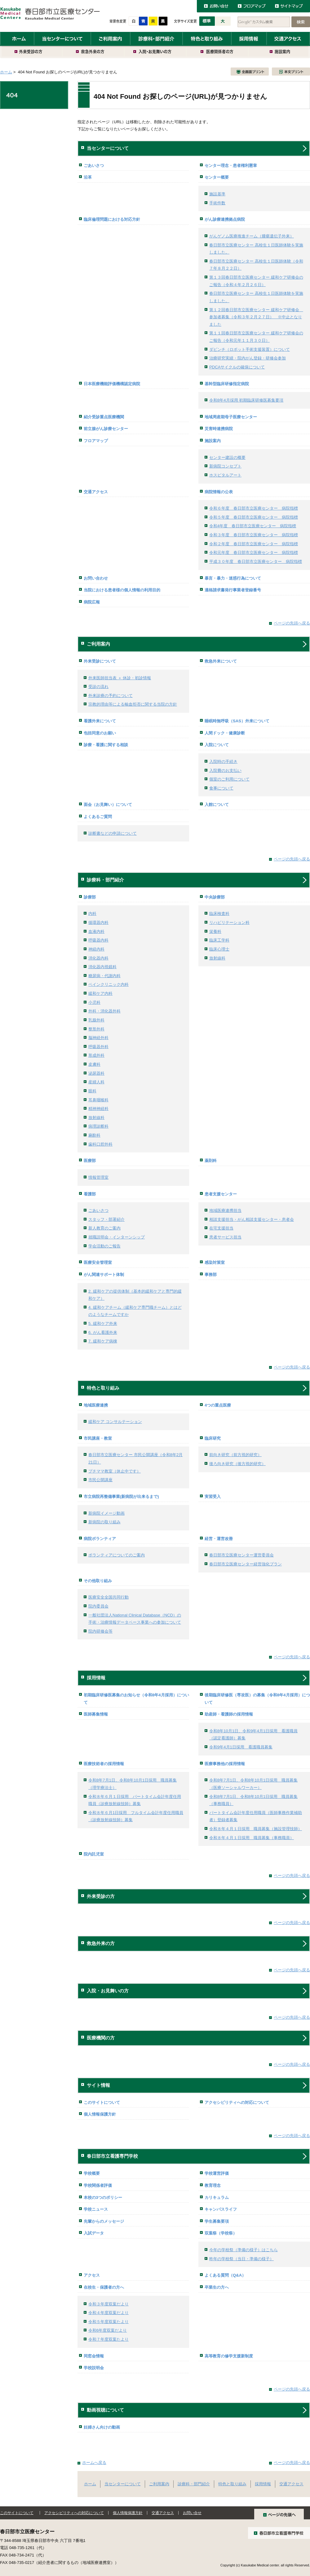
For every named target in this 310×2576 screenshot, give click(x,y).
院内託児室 (94, 1854)
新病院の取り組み (104, 1522)
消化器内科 (98, 958)
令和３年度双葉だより (108, 2304)
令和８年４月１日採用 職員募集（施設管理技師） (255, 1828)
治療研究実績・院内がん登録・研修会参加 (247, 358)
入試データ (94, 2233)
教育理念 (213, 2185)
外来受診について (100, 661)
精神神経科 (98, 1108)
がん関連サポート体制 (104, 1274)
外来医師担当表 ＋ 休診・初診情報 (119, 678)
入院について (217, 744)
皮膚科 (94, 1064)
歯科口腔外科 (100, 1144)
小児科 (94, 1002)
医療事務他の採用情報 (225, 1763)
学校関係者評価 (98, 2185)
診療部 (90, 897)
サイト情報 (98, 2085)
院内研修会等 (100, 1631)
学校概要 (92, 2173)
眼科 (92, 1091)
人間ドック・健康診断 (225, 733)
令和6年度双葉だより (107, 2330)
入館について (217, 804)
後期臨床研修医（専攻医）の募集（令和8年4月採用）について (257, 1699)
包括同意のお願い (100, 733)
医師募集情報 (96, 1714)
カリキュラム (217, 2197)
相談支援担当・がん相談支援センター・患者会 (251, 1219)
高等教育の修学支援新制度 (229, 2356)
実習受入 (213, 1496)
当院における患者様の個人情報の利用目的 (122, 590)
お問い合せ (192, 2513)
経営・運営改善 (219, 1538)
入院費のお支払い (225, 770)
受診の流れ (98, 686)
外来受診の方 (31, 52)
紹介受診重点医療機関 (104, 417)
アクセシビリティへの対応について (237, 2102)
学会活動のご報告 (104, 1246)
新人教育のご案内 (104, 1228)
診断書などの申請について (112, 833)
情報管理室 (98, 1177)
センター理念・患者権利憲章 (231, 165)
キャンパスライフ (221, 2209)
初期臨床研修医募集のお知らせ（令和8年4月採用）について (136, 1699)
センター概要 (217, 177)
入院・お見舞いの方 (156, 52)
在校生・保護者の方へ (104, 2287)
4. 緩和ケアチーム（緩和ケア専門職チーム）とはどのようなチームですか (135, 1311)
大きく (223, 21)
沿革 (88, 177)
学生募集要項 (217, 2221)
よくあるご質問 (98, 816)
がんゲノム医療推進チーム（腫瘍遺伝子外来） (251, 236)
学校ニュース (96, 2209)
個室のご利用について (229, 779)
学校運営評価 (217, 2173)
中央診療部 (215, 897)
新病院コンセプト (225, 466)
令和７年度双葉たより (108, 2339)
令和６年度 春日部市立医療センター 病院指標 (253, 508)
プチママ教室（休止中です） (114, 1471)
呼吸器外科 (98, 1046)
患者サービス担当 (225, 1237)
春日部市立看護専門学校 (112, 2156)
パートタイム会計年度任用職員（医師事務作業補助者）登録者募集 (255, 1816)
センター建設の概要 (227, 457)
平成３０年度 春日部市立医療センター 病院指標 (255, 561)
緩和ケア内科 (100, 993)
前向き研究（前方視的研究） (235, 1454)
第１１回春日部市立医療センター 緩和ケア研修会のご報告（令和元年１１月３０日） (256, 337)
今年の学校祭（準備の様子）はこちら (243, 2249)
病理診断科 (98, 1126)
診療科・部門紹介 (156, 39)
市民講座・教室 (98, 1438)
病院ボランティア (100, 1538)
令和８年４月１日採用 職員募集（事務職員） (251, 1837)
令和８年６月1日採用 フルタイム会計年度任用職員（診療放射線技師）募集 (135, 1816)
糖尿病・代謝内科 (104, 975)
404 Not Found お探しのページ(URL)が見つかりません (34, 95)
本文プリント (291, 71)
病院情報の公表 (219, 492)
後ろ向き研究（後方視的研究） (237, 1463)
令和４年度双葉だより (108, 2312)
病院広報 (92, 602)
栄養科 (215, 931)
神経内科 (96, 949)
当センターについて (62, 39)
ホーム (17, 39)
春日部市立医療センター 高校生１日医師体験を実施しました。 (256, 249)
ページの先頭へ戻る (292, 623)
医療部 (90, 1160)
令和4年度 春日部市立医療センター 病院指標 (252, 526)
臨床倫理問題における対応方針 (112, 219)
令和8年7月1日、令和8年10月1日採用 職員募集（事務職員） (253, 1800)
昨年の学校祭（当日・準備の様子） (241, 2258)
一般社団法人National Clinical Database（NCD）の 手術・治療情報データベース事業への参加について (134, 1619)
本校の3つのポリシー (103, 2197)
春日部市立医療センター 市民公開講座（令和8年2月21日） (135, 1458)
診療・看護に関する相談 (106, 744)
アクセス (92, 2275)
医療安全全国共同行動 (108, 1597)
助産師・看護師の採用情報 (229, 1714)
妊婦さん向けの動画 (102, 2427)
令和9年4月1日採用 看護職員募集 (240, 1747)
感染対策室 (215, 1262)
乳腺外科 (96, 1020)
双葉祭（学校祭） (221, 2233)
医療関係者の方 (218, 52)
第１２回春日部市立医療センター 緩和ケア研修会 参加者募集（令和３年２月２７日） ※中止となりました (256, 317)
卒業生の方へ (217, 2287)
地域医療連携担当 (225, 1210)
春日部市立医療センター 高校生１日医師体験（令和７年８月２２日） (256, 265)
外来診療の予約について (110, 695)
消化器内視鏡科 (102, 966)
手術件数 (217, 203)
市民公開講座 (100, 1479)
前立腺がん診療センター (106, 428)
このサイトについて (102, 2102)
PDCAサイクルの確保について (237, 367)
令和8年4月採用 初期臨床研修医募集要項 (246, 400)
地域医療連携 (96, 1405)
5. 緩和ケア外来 (102, 1323)
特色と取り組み (207, 39)
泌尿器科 (96, 1073)
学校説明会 (94, 2367)
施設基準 (217, 194)
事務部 (211, 1274)
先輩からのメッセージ (104, 2221)
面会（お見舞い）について (108, 804)
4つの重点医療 (218, 1405)
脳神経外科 (98, 1037)
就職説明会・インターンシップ (116, 1237)
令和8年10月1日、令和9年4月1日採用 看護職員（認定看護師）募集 (253, 1735)
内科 (92, 913)
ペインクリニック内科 (108, 984)
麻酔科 (94, 1135)
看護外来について (100, 721)
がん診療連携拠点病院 (225, 219)
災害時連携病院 (219, 428)
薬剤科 (211, 1160)
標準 (207, 21)
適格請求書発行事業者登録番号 (233, 590)
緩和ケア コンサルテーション (115, 1421)
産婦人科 (96, 1082)
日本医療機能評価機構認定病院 (112, 383)
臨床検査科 (219, 913)
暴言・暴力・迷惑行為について (233, 578)
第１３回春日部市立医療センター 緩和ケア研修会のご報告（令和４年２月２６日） (256, 281)
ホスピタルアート (225, 475)
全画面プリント (250, 71)
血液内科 (96, 931)
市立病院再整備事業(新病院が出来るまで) (121, 1496)
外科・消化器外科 (104, 1011)
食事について (221, 788)
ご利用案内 (110, 39)
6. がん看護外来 (102, 1332)
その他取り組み (98, 1580)
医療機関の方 (101, 2037)
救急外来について (221, 661)
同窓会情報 (94, 2356)
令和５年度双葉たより (108, 2321)
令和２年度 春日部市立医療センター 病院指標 (253, 544)
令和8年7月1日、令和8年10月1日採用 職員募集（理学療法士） (132, 1784)
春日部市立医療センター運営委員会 (241, 1555)
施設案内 (279, 52)
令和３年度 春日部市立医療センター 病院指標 (253, 535)
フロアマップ (96, 440)
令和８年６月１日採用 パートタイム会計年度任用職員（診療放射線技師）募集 (134, 1800)
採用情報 (249, 39)
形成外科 (96, 1055)
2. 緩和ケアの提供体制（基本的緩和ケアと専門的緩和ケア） (135, 1295)
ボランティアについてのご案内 (116, 1555)
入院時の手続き (223, 761)
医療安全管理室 (98, 1262)
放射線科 (96, 1117)
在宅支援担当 (221, 1228)
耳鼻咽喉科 (98, 1100)
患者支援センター (221, 1194)
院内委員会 (98, 1606)
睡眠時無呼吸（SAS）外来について (237, 721)
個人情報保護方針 (100, 2114)
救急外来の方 (94, 52)
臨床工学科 (219, 940)
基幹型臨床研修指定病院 (227, 383)
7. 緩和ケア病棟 (102, 1341)
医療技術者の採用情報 (104, 1763)
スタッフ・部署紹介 (106, 1219)
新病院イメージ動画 (106, 1513)
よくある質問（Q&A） (225, 2275)
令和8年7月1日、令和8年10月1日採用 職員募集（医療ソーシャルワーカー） (253, 1784)
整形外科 (96, 1029)
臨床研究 (213, 1438)
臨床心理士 (219, 949)
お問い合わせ (96, 578)
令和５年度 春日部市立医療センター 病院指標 (253, 517)
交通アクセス (288, 39)
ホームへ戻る (94, 2462)
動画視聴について (105, 2410)
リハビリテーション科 (229, 922)
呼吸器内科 (98, 940)
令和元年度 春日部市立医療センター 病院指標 (253, 552)
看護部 (90, 1194)
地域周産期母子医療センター (231, 417)
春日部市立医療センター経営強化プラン (245, 1564)
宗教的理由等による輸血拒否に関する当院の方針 (132, 704)
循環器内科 (98, 922)
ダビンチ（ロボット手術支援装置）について (249, 349)
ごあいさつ (94, 165)
